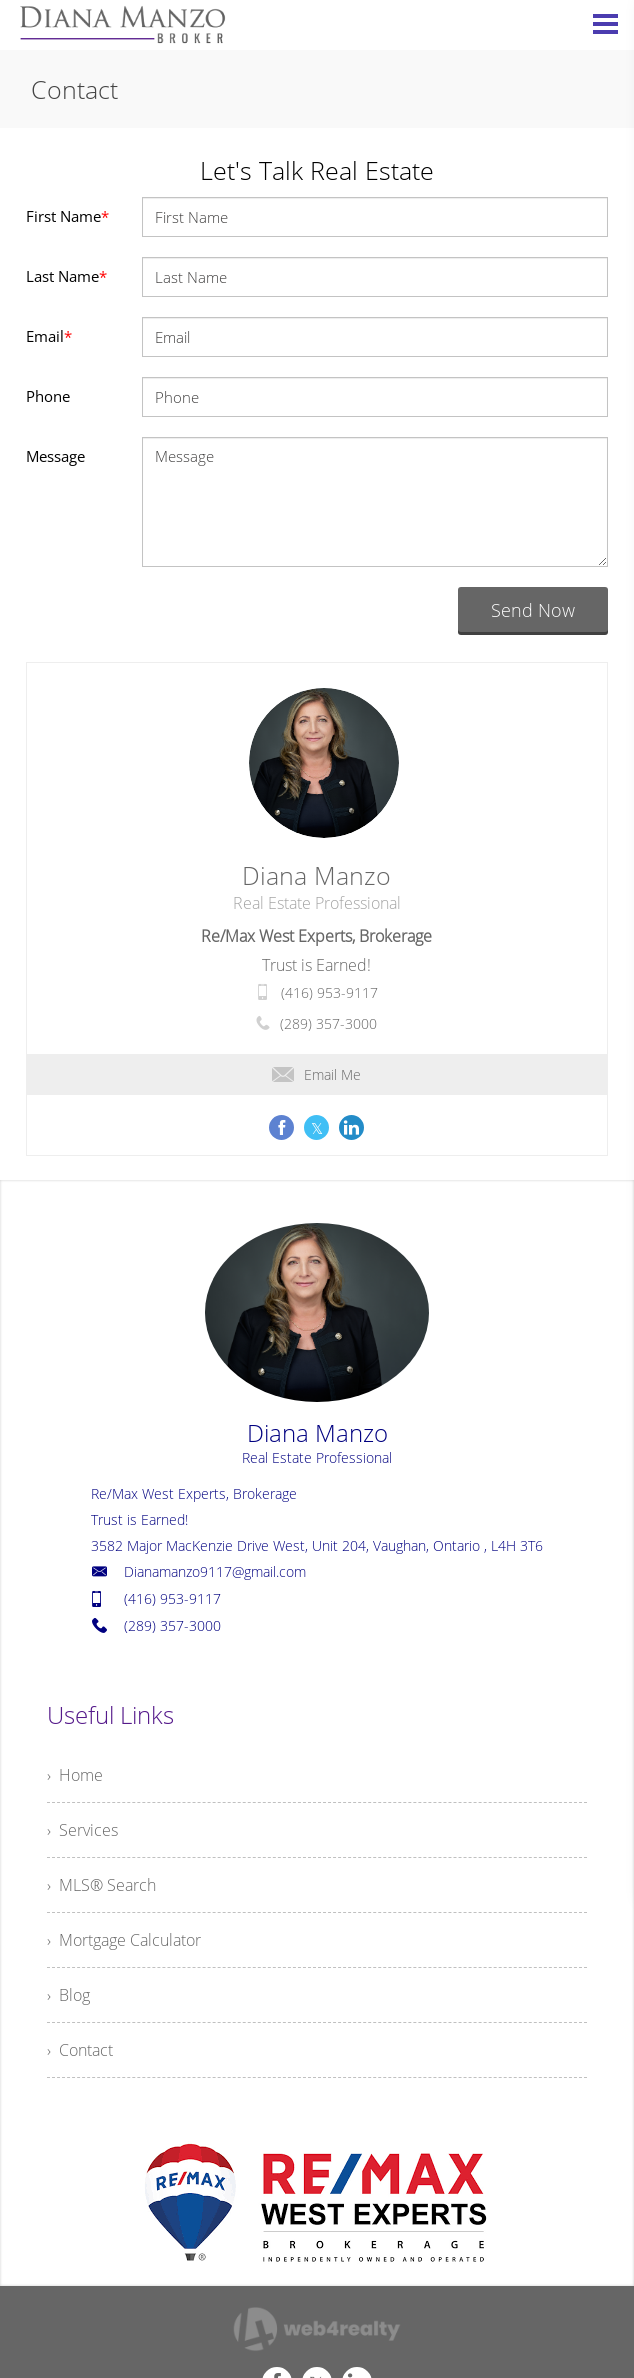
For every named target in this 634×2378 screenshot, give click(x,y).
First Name (67, 216)
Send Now (533, 610)
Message (55, 456)
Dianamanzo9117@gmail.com (215, 1571)
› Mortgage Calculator (124, 1940)
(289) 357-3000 (328, 1023)
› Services (82, 1830)
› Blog (68, 1995)
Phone (48, 396)
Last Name (66, 276)
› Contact (80, 2050)
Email (49, 336)
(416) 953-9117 (329, 992)
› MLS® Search (101, 1885)
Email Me (316, 1074)
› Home (75, 1775)
